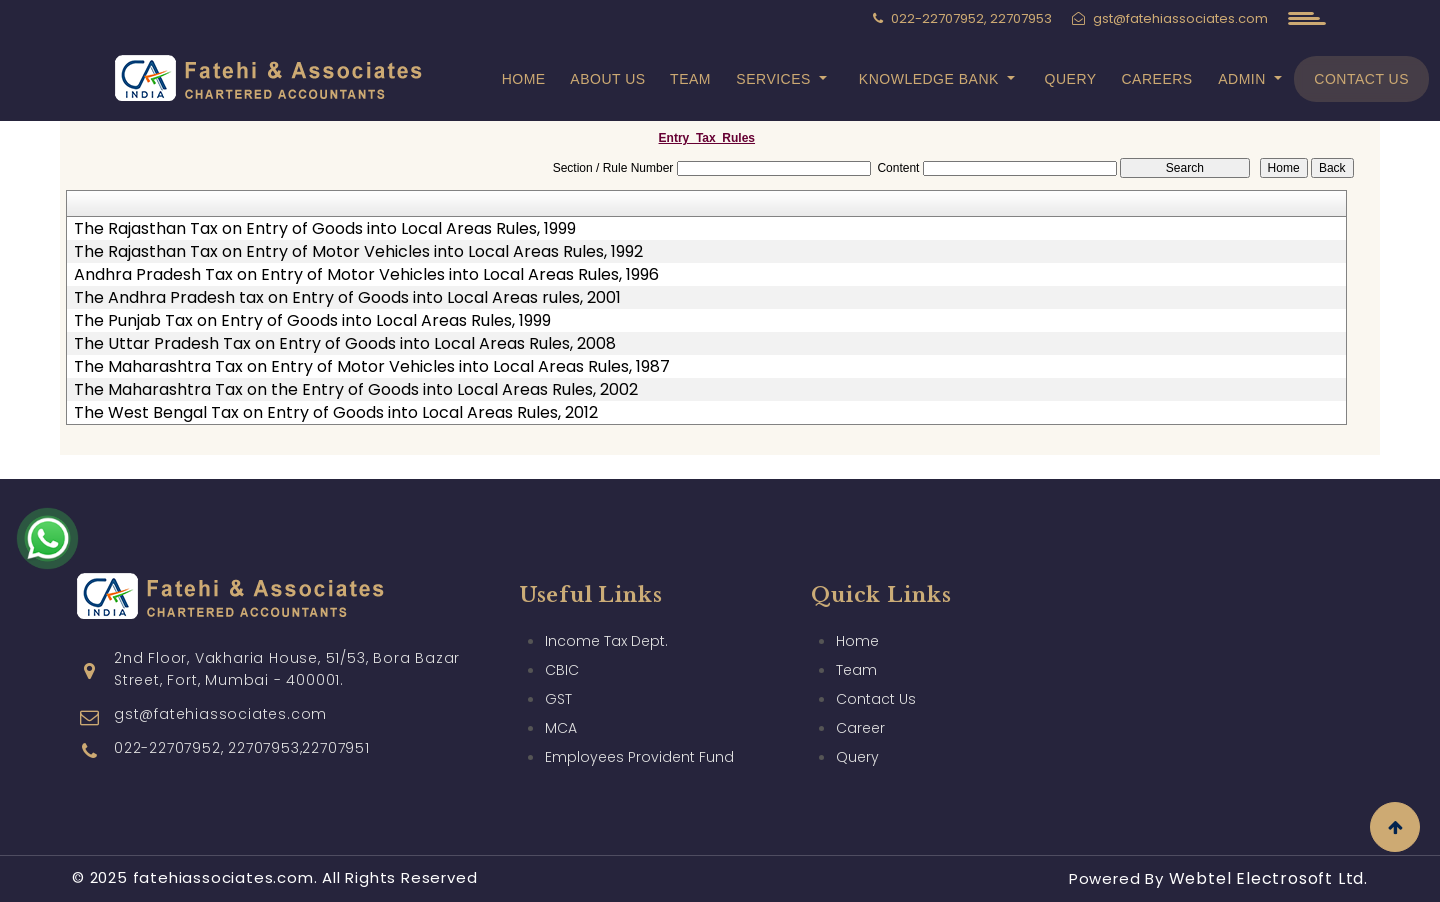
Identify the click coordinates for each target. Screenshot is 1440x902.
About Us (607, 79)
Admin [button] (1244, 79)
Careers (1157, 79)
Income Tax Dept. (606, 641)
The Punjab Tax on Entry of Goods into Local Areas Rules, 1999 (312, 321)
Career (860, 728)
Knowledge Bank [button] (931, 79)
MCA (561, 728)
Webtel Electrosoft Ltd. (1268, 878)
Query (1071, 79)
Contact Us (1361, 79)
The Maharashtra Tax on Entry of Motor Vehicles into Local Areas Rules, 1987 (372, 367)
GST (558, 699)
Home (524, 79)
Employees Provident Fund (639, 757)
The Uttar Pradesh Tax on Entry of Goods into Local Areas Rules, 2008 (345, 344)
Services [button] (775, 79)
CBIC (562, 670)
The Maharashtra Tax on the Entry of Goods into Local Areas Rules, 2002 (356, 390)
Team (690, 79)
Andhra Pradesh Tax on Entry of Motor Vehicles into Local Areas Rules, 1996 (366, 275)
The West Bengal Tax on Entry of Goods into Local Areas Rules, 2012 (336, 413)
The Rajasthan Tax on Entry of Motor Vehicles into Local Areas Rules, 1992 (358, 252)
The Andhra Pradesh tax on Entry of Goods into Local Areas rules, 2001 (347, 298)
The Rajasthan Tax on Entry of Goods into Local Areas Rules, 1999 (325, 229)
